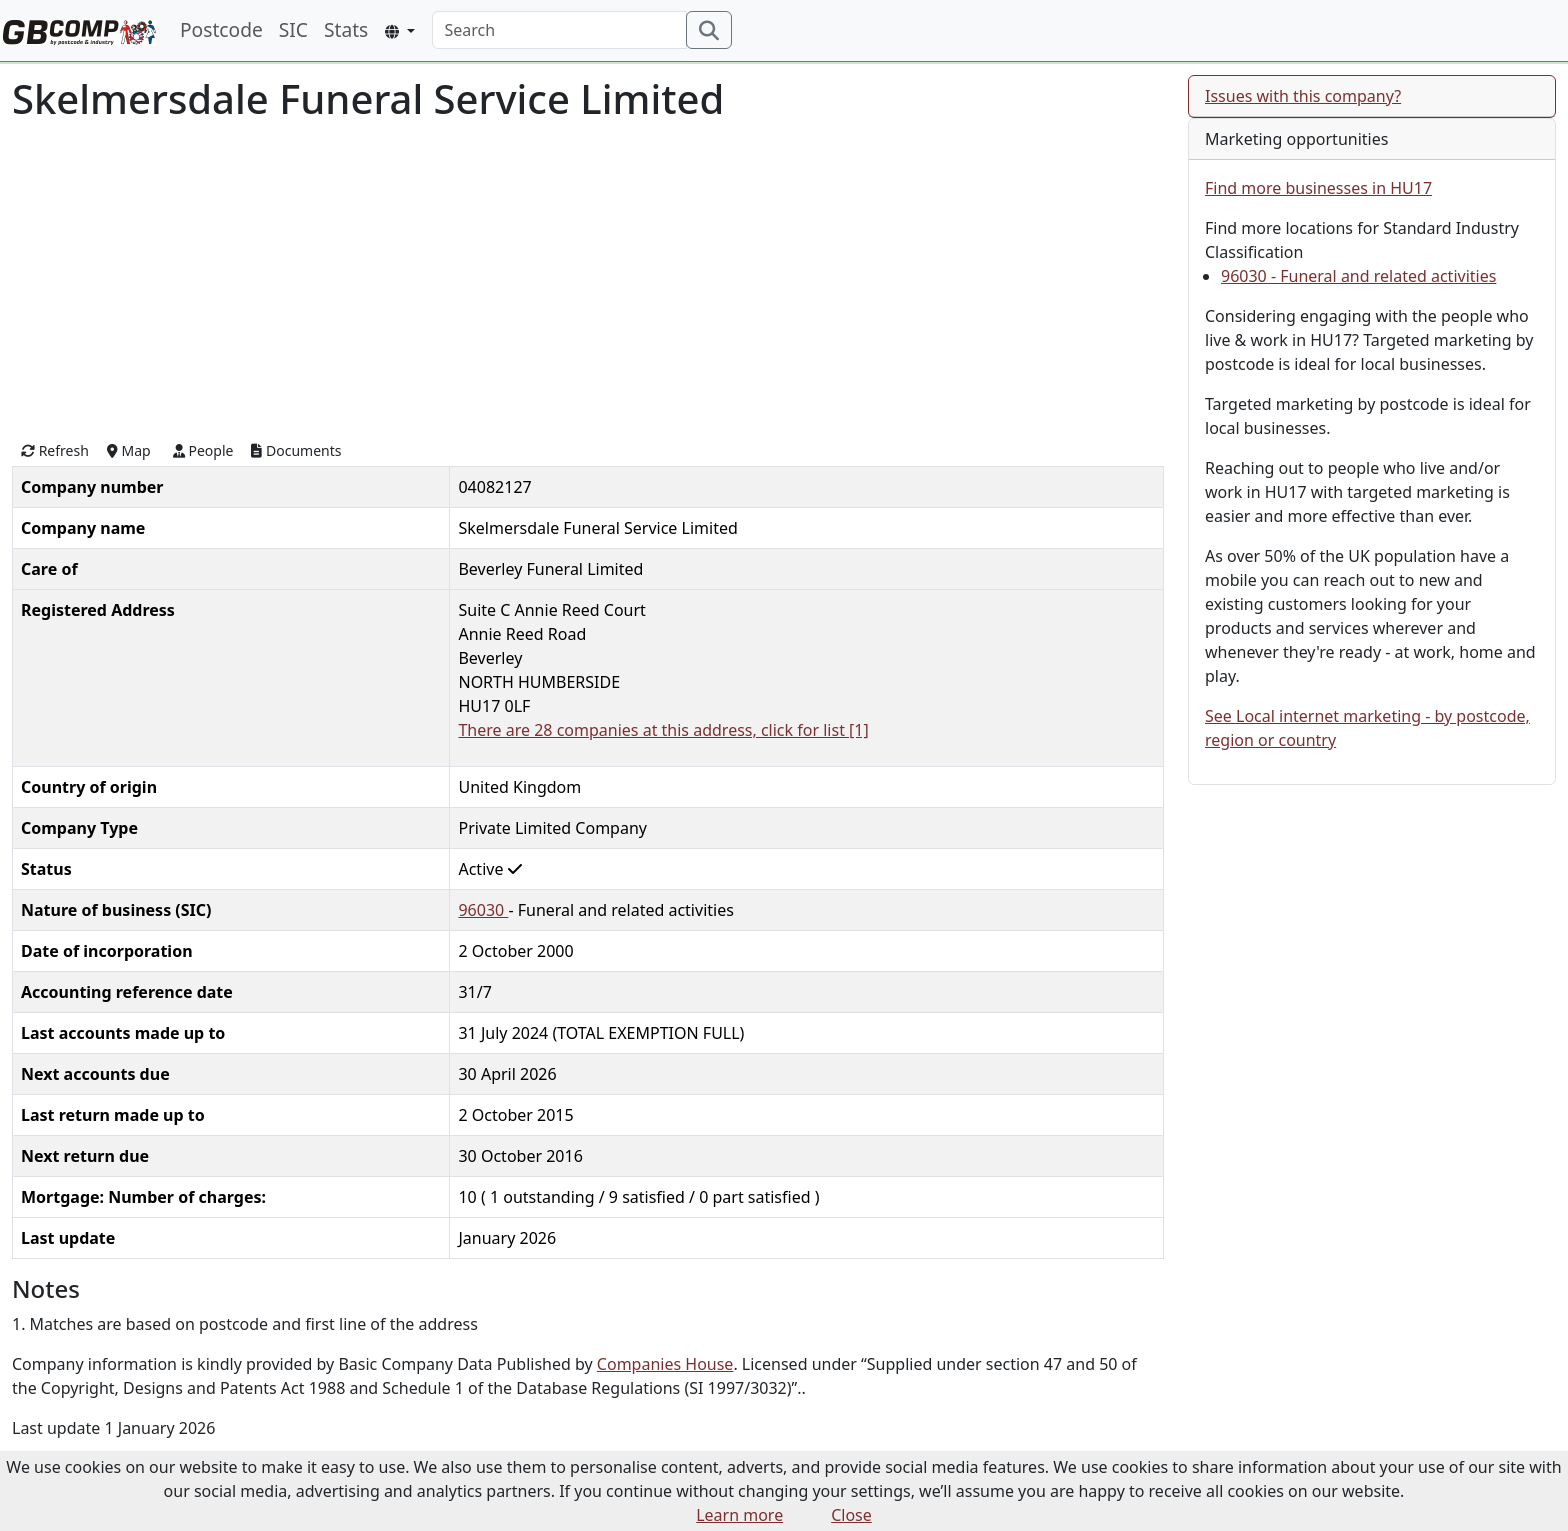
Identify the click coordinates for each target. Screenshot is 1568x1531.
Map (129, 450)
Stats (346, 29)
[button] (399, 31)
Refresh (55, 450)
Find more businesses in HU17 (1318, 188)
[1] (859, 730)
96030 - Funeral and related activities (1358, 276)
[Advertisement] (588, 279)
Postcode (221, 29)
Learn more (739, 1515)
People (203, 450)
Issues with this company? (1303, 96)
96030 (483, 910)
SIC (293, 29)
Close (851, 1515)
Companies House (665, 1364)
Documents (296, 450)
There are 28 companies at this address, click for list (653, 730)
